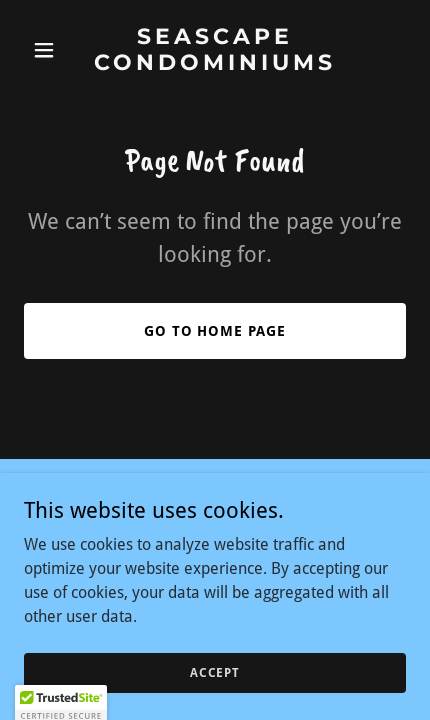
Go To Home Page (215, 331)
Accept (215, 672)
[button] (52, 50)
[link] (214, 64)
